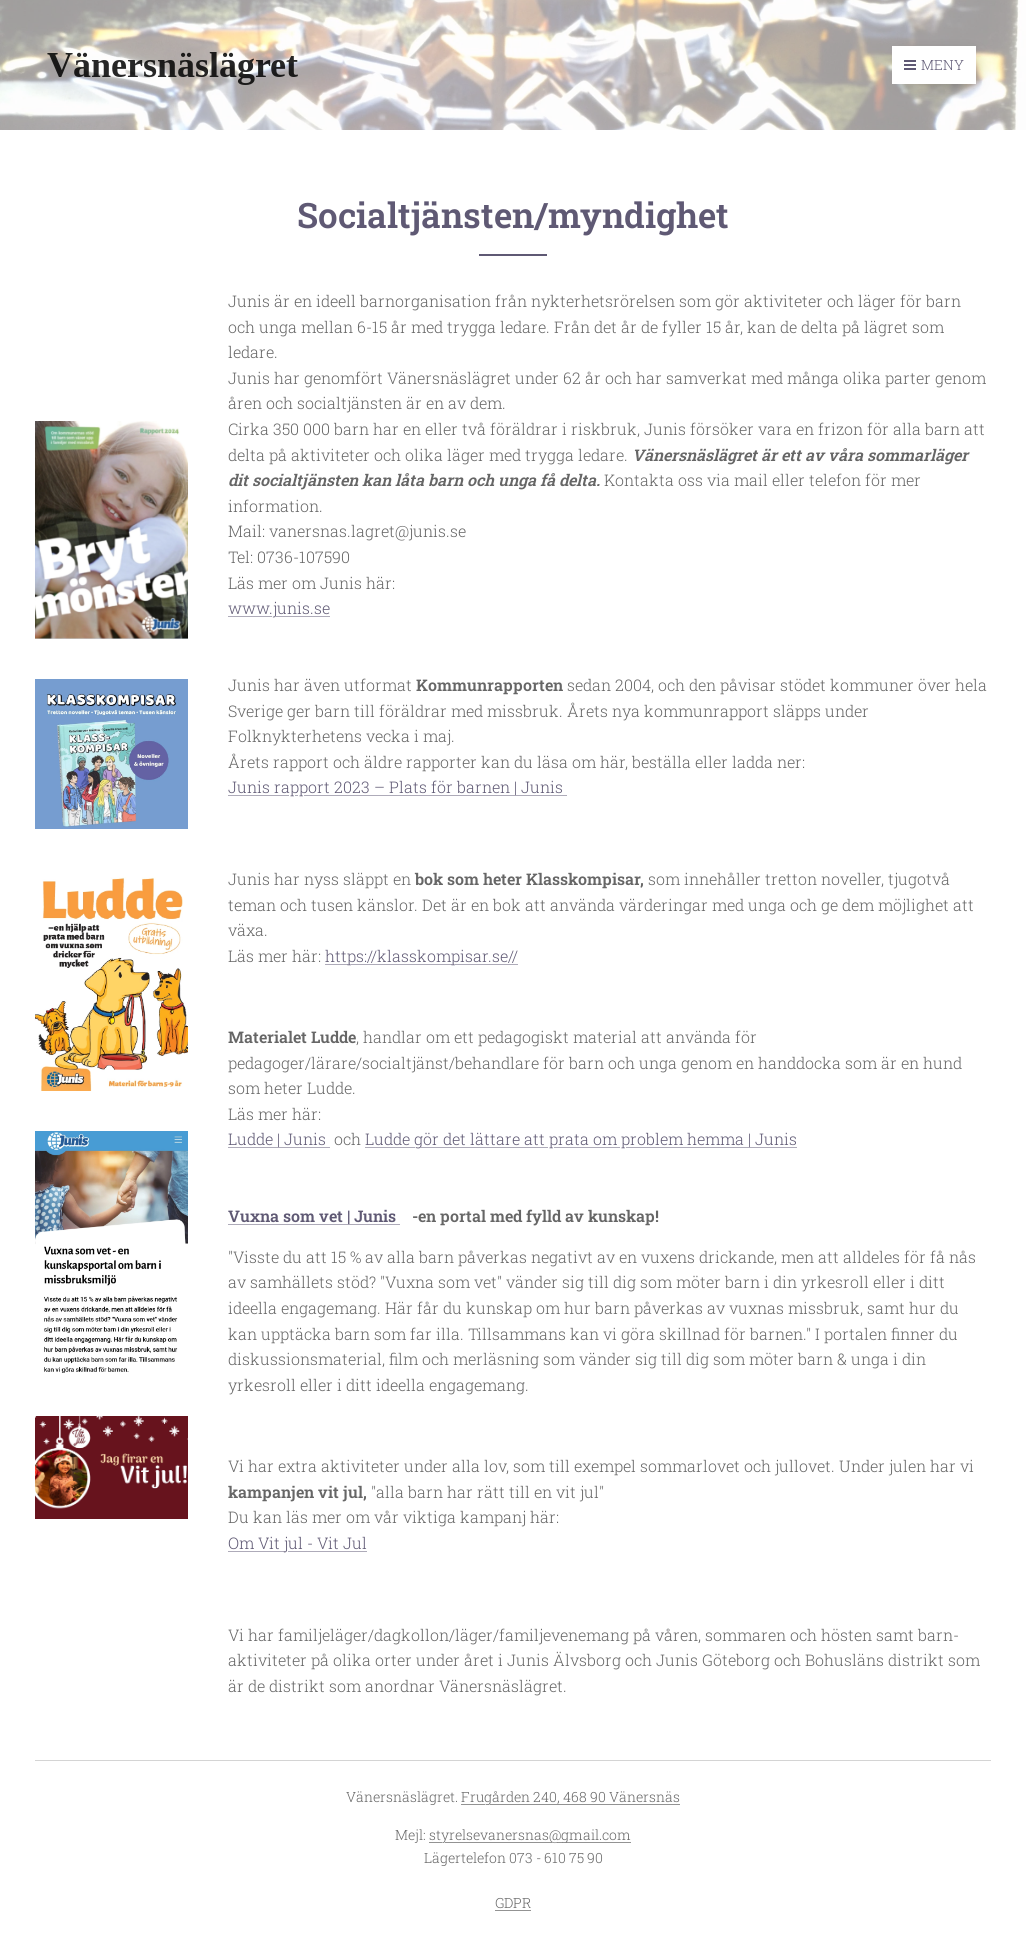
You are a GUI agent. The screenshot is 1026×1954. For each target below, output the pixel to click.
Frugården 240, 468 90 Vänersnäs (570, 1796)
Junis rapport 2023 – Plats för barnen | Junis (397, 786)
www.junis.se (279, 607)
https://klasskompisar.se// (421, 954)
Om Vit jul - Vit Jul (297, 1541)
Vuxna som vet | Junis (314, 1215)
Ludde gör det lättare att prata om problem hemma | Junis (581, 1138)
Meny (934, 64)
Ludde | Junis (279, 1138)
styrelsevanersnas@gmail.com (530, 1834)
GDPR (513, 1902)
